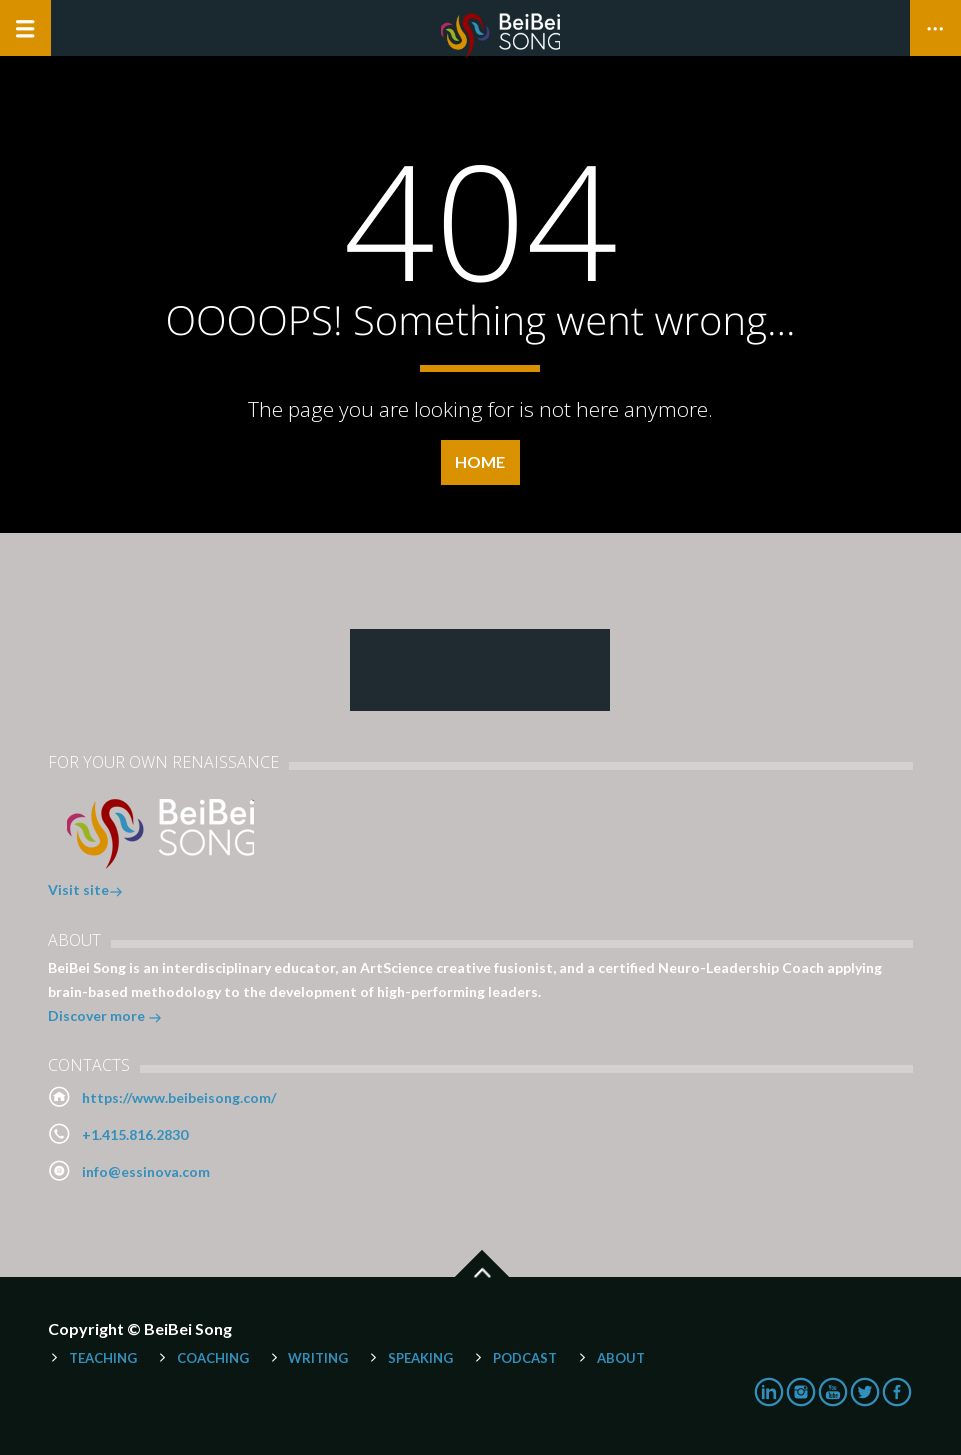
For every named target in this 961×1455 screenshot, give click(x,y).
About (621, 1358)
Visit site (85, 891)
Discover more (105, 1017)
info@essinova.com (146, 1171)
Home (480, 461)
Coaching (213, 1358)
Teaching (103, 1358)
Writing (318, 1358)
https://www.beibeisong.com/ (179, 1097)
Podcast (525, 1358)
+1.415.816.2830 (135, 1134)
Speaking (420, 1358)
